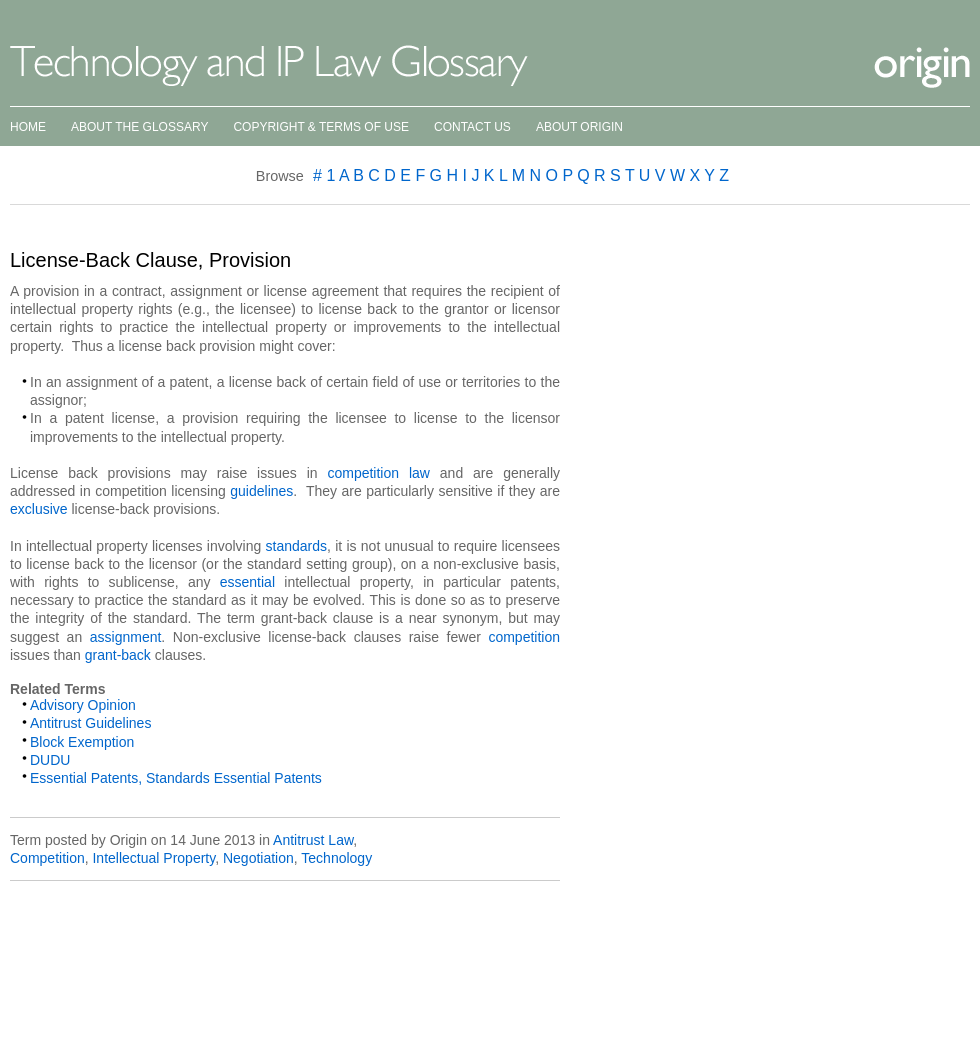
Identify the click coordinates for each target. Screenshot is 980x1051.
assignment (126, 637)
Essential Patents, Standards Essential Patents (176, 778)
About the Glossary (139, 127)
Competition (47, 858)
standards (296, 546)
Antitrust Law (313, 840)
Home (28, 127)
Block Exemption (82, 742)
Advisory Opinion (83, 705)
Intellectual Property (153, 858)
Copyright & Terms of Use (321, 127)
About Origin (579, 127)
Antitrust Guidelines (90, 723)
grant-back (118, 655)
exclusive (39, 509)
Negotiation (258, 858)
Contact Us (472, 127)
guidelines (261, 491)
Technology (336, 858)
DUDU (50, 760)
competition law (378, 473)
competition (524, 637)
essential (247, 582)
